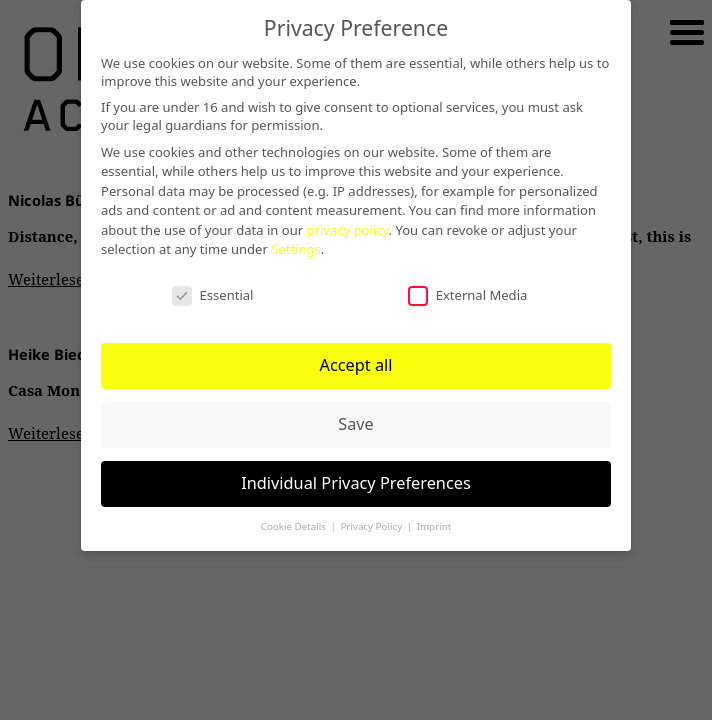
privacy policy (486, 225)
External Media (467, 290)
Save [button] (356, 420)
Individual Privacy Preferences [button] (356, 479)
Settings (453, 244)
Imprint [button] (434, 522)
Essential (212, 290)
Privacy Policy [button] (372, 522)
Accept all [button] (355, 361)
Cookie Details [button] (295, 522)
